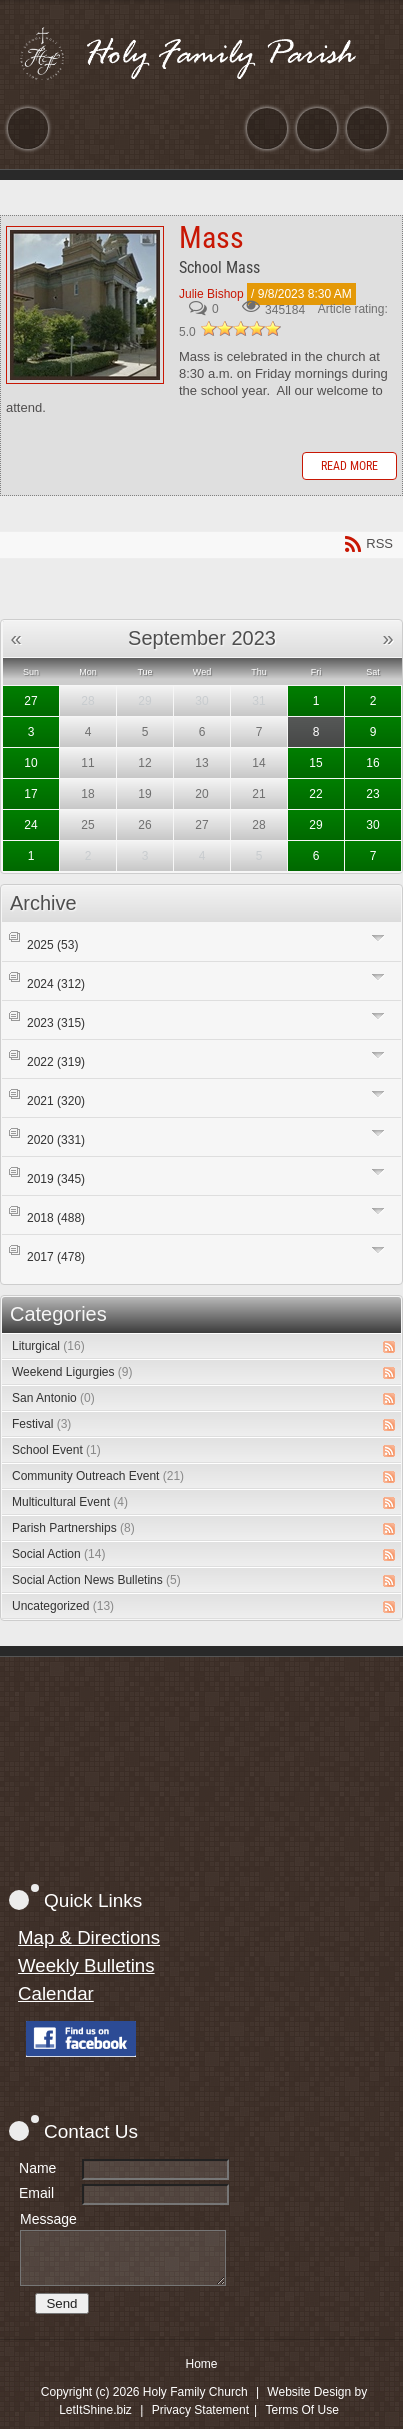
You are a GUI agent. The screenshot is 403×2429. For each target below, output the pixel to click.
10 (30, 763)
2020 (56, 1140)
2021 (56, 1101)
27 (30, 701)
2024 (56, 984)
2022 (56, 1062)
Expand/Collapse (378, 937)
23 (372, 794)
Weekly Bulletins (86, 1965)
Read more (349, 466)
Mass (85, 305)
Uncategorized (63, 1606)
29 (315, 825)
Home (201, 2364)
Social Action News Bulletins (96, 1580)
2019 (56, 1179)
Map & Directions (89, 1937)
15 (315, 763)
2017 (56, 1257)
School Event (56, 1450)
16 (372, 763)
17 (30, 794)
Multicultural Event (70, 1502)
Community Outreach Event (98, 1476)
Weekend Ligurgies (72, 1372)
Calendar (56, 1993)
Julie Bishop (211, 294)
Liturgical (48, 1346)
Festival (41, 1424)
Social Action (58, 1554)
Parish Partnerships (73, 1528)
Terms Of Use (302, 2410)
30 (372, 825)
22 (315, 794)
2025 (52, 945)
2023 (56, 1023)
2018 (56, 1218)
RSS (389, 1347)
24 (30, 825)
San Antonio (53, 1398)
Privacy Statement (200, 2410)
